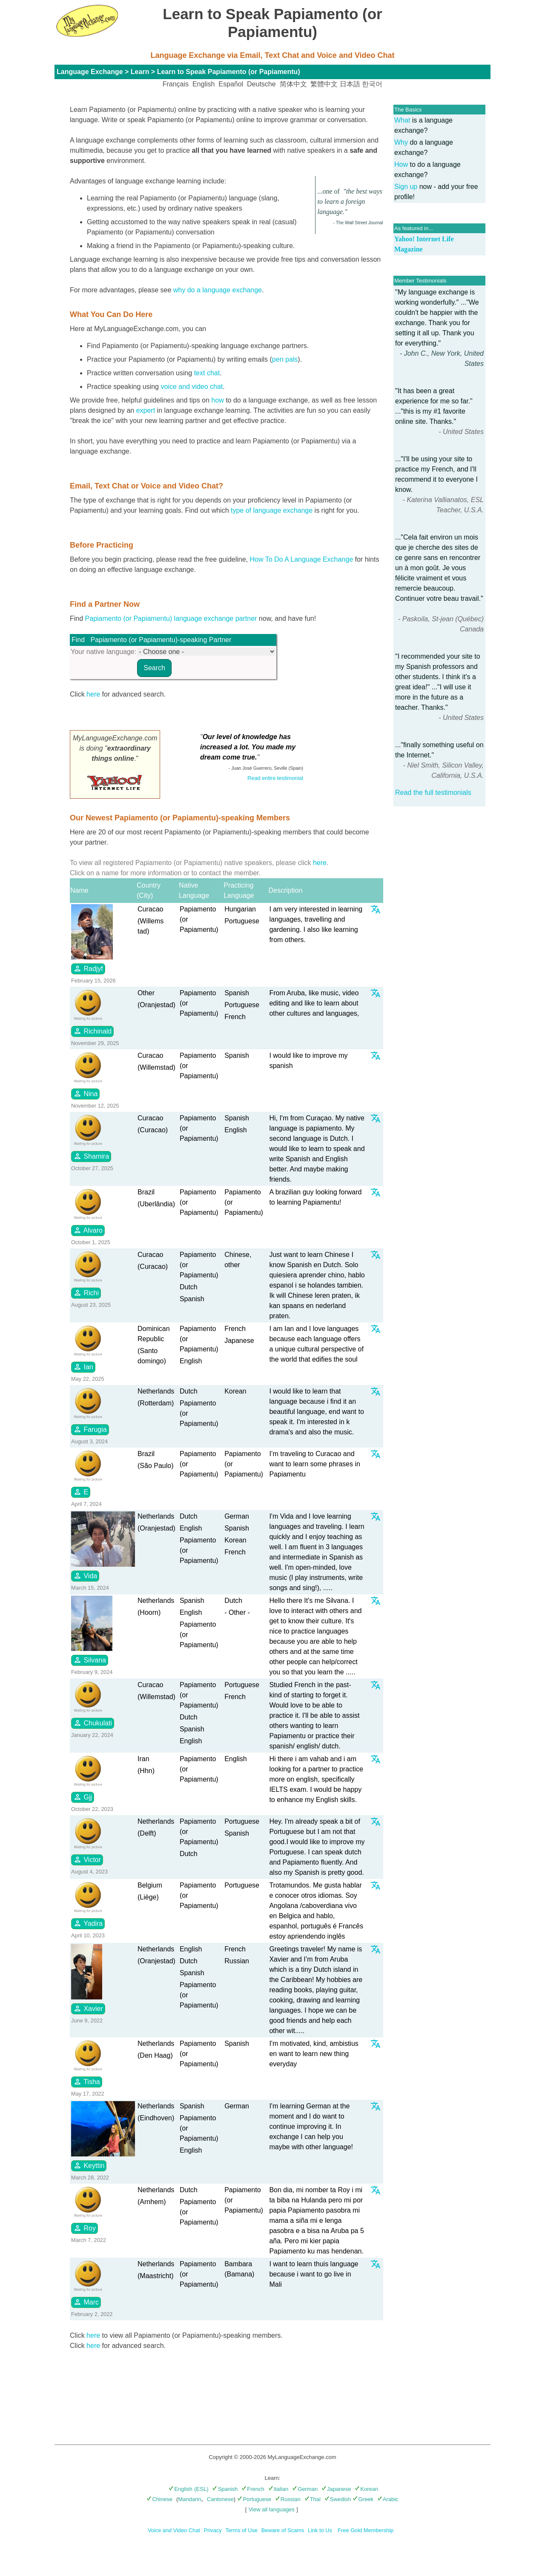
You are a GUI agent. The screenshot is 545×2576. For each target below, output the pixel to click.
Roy (84, 2228)
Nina (85, 1093)
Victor (87, 1859)
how (217, 400)
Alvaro (88, 1230)
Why (401, 142)
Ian (83, 1366)
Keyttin (88, 2165)
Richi (86, 1292)
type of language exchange (272, 510)
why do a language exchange (217, 290)
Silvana (89, 1660)
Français (176, 84)
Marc (86, 2302)
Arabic (388, 2499)
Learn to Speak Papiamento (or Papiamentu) (228, 71)
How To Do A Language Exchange (301, 559)
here (93, 694)
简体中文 (293, 84)
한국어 (372, 84)
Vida (85, 1575)
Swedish (337, 2499)
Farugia (90, 1429)
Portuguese (254, 2499)
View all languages (272, 2509)
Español (230, 84)
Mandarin (189, 2499)
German (305, 2489)
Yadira (88, 1923)
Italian (278, 2489)
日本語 (350, 84)
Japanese (336, 2489)
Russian (288, 2499)
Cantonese (220, 2499)
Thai (312, 2499)
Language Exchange (90, 71)
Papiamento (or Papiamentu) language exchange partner (171, 618)
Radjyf (88, 968)
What (402, 120)
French (252, 2489)
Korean (366, 2489)
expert (145, 410)
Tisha (86, 2081)
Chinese (159, 2499)
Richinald (92, 1031)
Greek (363, 2499)
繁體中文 (324, 84)
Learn (140, 71)
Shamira (91, 1156)
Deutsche (261, 84)
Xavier (88, 2008)
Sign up (405, 186)
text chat (207, 373)
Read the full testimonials (433, 792)
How (401, 164)
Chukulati (92, 1723)
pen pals (285, 359)
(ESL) (201, 2489)
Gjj (82, 1797)
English (203, 84)
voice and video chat (192, 386)
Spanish (225, 2489)
